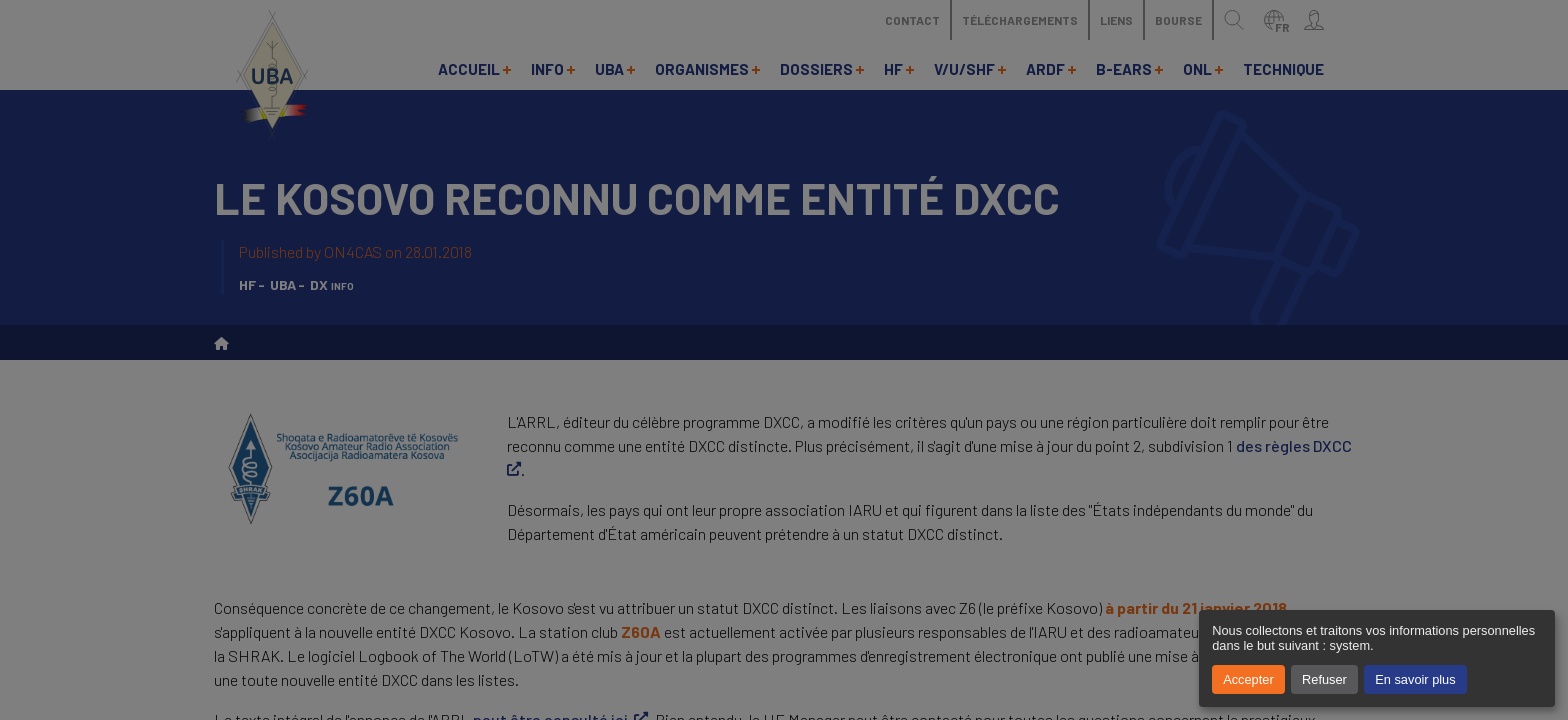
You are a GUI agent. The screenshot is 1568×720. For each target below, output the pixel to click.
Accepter (1248, 679)
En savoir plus (1415, 679)
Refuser (1324, 679)
